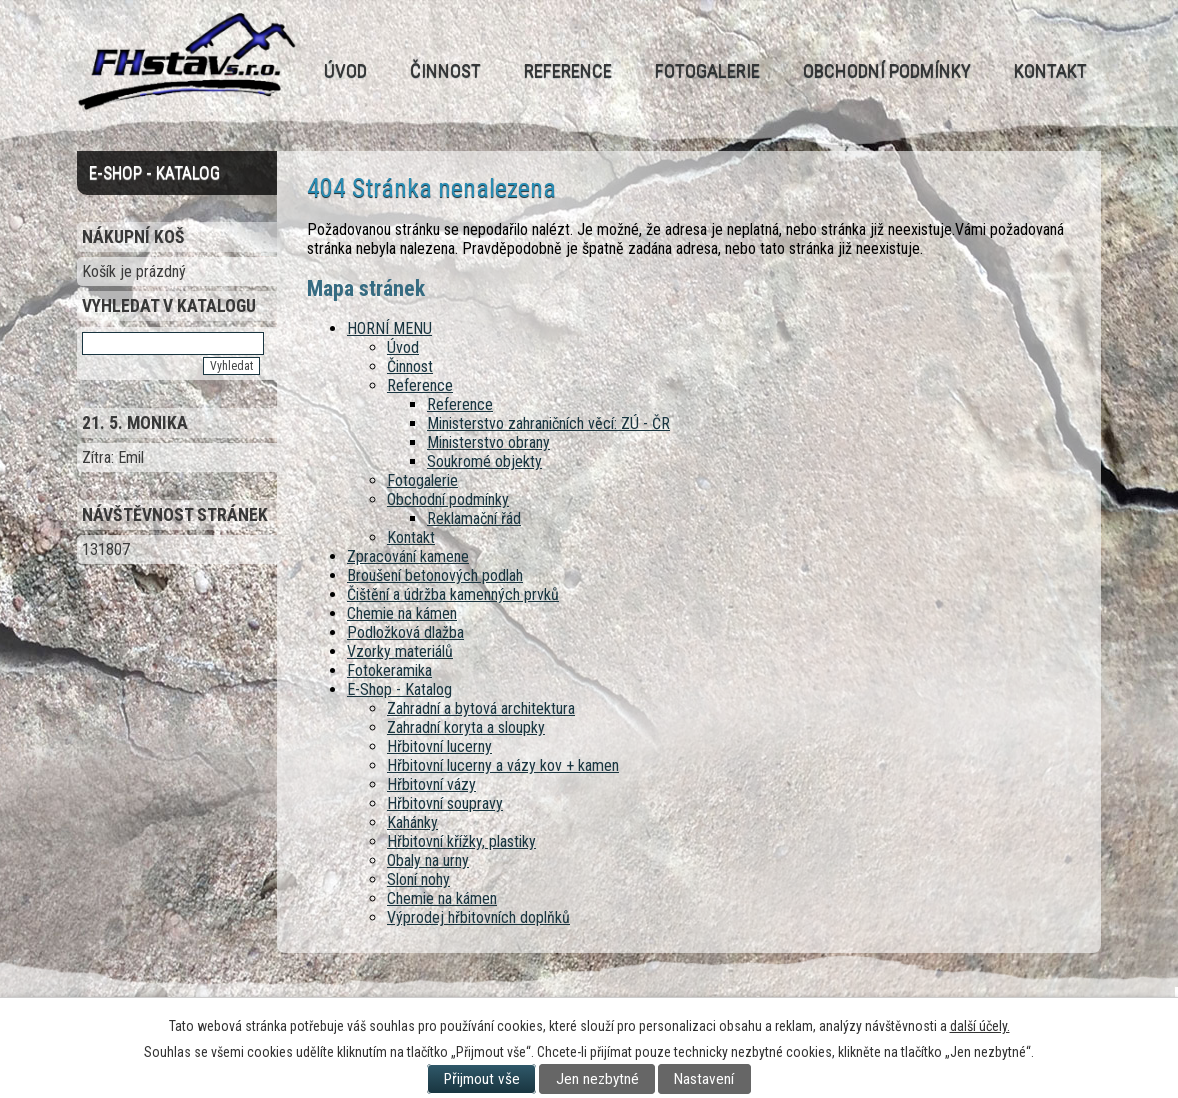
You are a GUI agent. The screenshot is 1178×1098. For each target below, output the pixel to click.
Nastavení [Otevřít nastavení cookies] (704, 1079)
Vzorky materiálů (400, 651)
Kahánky (412, 822)
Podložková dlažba (405, 632)
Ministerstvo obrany (488, 442)
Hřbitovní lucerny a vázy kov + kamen (503, 765)
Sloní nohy (418, 879)
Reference (568, 70)
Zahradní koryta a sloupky (466, 727)
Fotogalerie (707, 70)
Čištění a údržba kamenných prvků (453, 594)
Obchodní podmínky (887, 70)
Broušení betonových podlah (435, 575)
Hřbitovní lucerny (439, 746)
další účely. (980, 1026)
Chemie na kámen (402, 613)
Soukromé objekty (484, 461)
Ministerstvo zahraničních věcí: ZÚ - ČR (548, 423)
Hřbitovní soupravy (445, 803)
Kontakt (1050, 70)
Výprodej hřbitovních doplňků (478, 917)
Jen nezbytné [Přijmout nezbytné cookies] (597, 1079)
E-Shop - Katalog (399, 689)
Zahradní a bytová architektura (481, 708)
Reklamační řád (474, 518)
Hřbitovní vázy (431, 784)
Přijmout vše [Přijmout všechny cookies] (482, 1079)
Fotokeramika (389, 670)
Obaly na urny (428, 860)
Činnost (445, 70)
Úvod (345, 70)
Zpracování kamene (408, 556)
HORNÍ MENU (389, 328)
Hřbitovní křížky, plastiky (461, 841)
